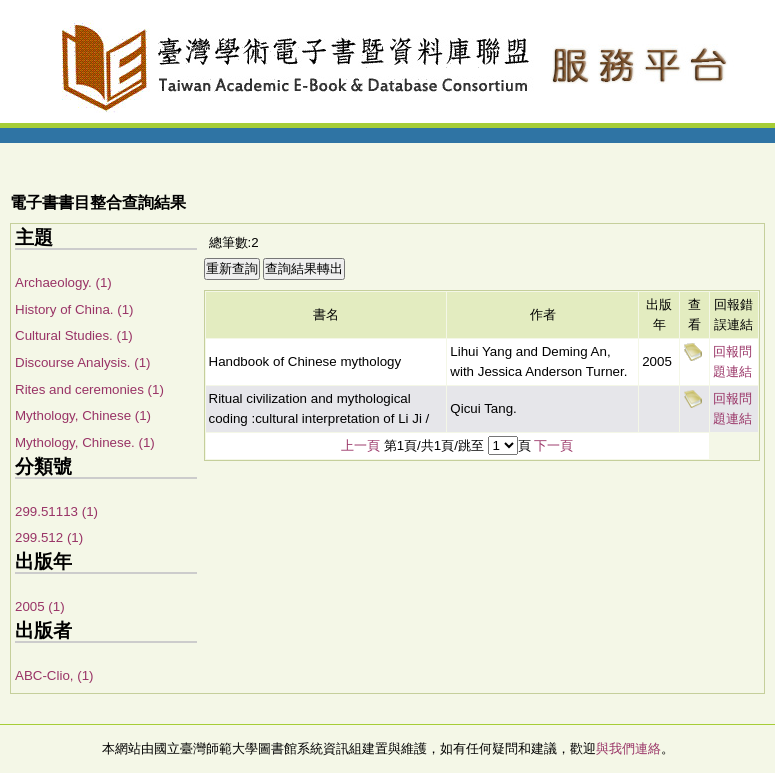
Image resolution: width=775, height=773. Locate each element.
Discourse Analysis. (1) (83, 362)
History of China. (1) (74, 309)
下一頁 (553, 445)
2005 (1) (40, 606)
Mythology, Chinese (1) (83, 415)
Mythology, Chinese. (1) (85, 442)
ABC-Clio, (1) (54, 675)
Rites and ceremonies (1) (89, 389)
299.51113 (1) (56, 511)
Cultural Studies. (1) (74, 335)
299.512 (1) (49, 537)
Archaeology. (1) (63, 282)
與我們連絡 (628, 748)
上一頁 (360, 445)
